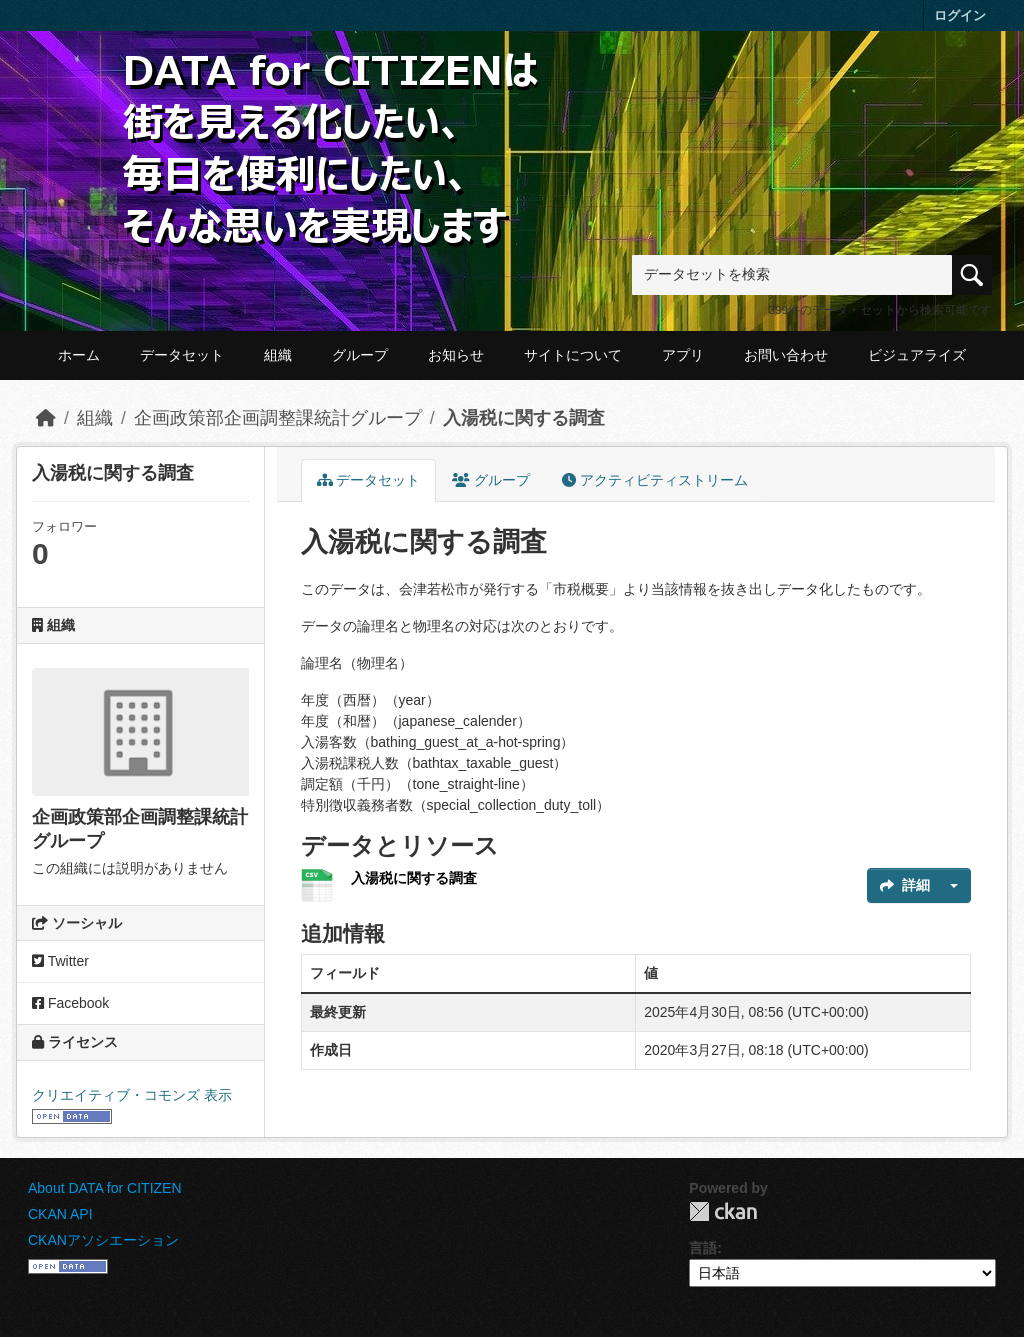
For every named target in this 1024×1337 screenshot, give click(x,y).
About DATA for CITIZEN (105, 1188)
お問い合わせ (786, 355)
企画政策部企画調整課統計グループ (278, 418)
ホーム (79, 355)
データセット (182, 355)
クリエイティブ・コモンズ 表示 (132, 1095)
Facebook (70, 1003)
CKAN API (60, 1214)
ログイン (960, 15)
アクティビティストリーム (655, 480)
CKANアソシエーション (103, 1240)
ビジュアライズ (917, 355)
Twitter (60, 961)
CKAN (723, 1211)
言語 (703, 1248)
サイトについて (573, 355)
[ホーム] (46, 418)
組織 (278, 355)
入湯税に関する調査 (524, 418)
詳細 (905, 885)
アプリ (683, 355)
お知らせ (456, 355)
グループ (360, 355)
